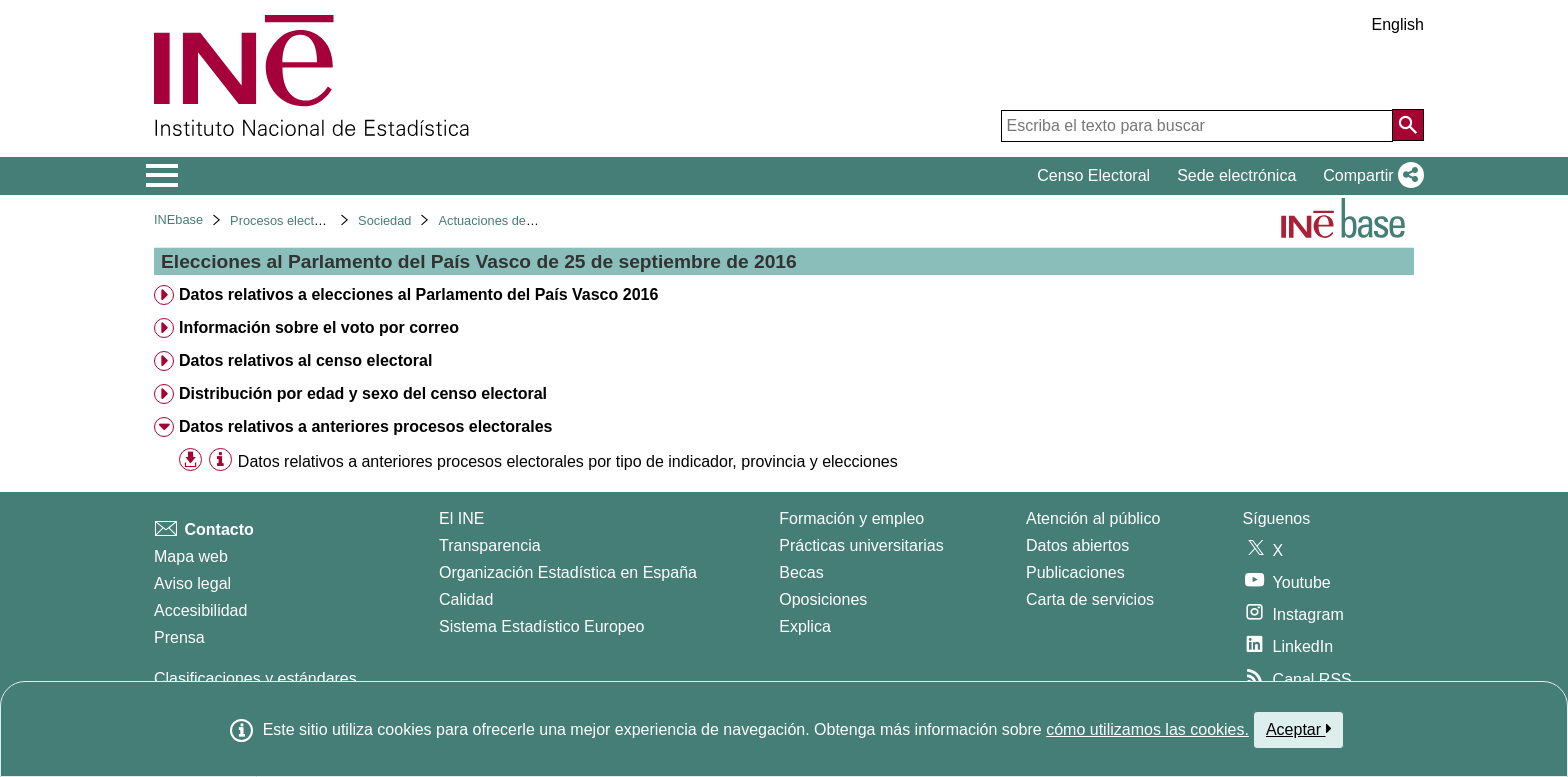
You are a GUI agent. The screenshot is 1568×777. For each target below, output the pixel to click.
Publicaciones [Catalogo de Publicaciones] (1075, 572)
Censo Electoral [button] (1093, 175)
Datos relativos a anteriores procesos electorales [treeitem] (366, 426)
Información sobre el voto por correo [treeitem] (319, 327)
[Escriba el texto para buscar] (1197, 126)
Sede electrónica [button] (1236, 175)
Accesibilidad (200, 610)
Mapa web (191, 556)
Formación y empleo (851, 518)
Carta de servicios (1090, 599)
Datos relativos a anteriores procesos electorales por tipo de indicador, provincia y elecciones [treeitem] (568, 461)
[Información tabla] (220, 460)
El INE (461, 518)
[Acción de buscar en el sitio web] (1408, 125)
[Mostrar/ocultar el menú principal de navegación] (162, 176)
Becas (801, 572)
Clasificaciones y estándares (255, 678)
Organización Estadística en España (568, 572)
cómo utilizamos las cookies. (1147, 729)
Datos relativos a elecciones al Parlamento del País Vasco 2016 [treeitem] (418, 294)
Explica (805, 626)
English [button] (1398, 24)
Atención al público (1093, 518)
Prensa (179, 637)
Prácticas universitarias (861, 545)
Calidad (466, 599)
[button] (1369, 176)
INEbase (178, 219)
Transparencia (490, 545)
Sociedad (384, 220)
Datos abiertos (1077, 545)
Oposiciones (823, 599)
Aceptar (1298, 729)
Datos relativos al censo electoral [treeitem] (305, 360)
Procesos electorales (289, 220)
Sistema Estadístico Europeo (541, 626)
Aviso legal (192, 583)
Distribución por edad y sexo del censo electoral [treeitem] (363, 393)
